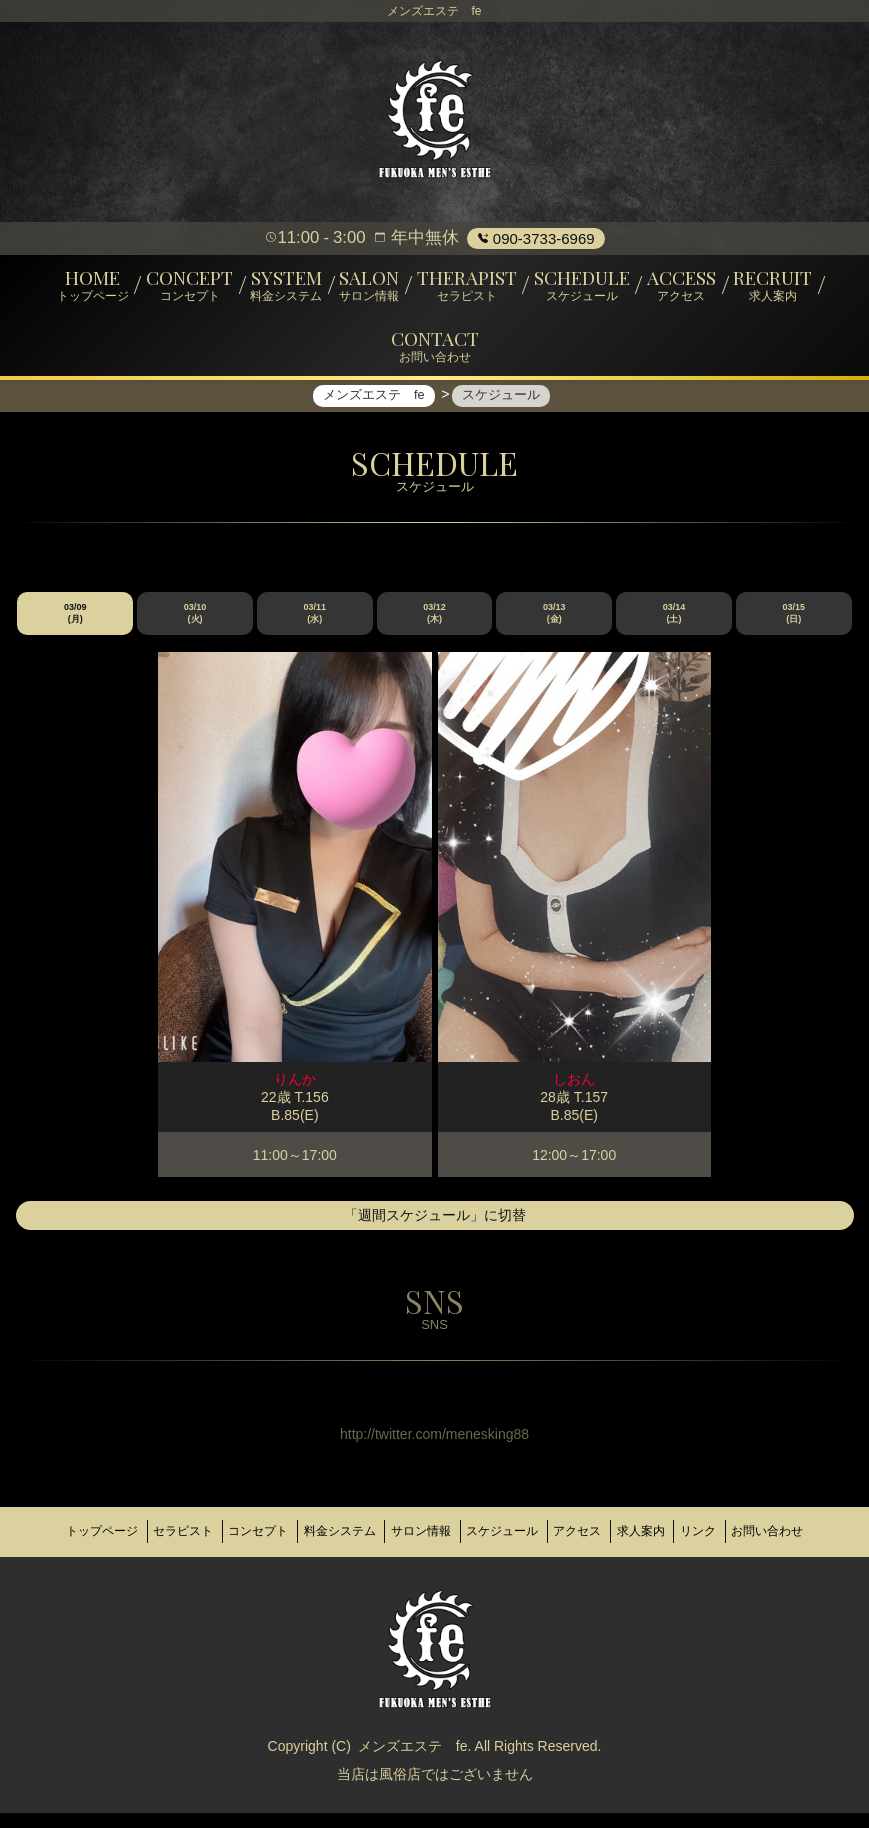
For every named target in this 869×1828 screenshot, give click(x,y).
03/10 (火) (195, 628)
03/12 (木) (434, 628)
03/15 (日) (793, 628)
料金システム (371, 1537)
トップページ (97, 1537)
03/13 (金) (554, 628)
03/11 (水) (315, 628)
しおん (574, 1094)
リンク (790, 1537)
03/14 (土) (674, 628)
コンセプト (278, 1537)
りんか (295, 1094)
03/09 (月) (75, 628)
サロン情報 (465, 1537)
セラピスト (190, 1537)
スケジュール (558, 1537)
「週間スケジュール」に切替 (435, 1230)
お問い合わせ (435, 1553)
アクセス (645, 1537)
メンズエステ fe (413, 1760)
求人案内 (721, 1537)
